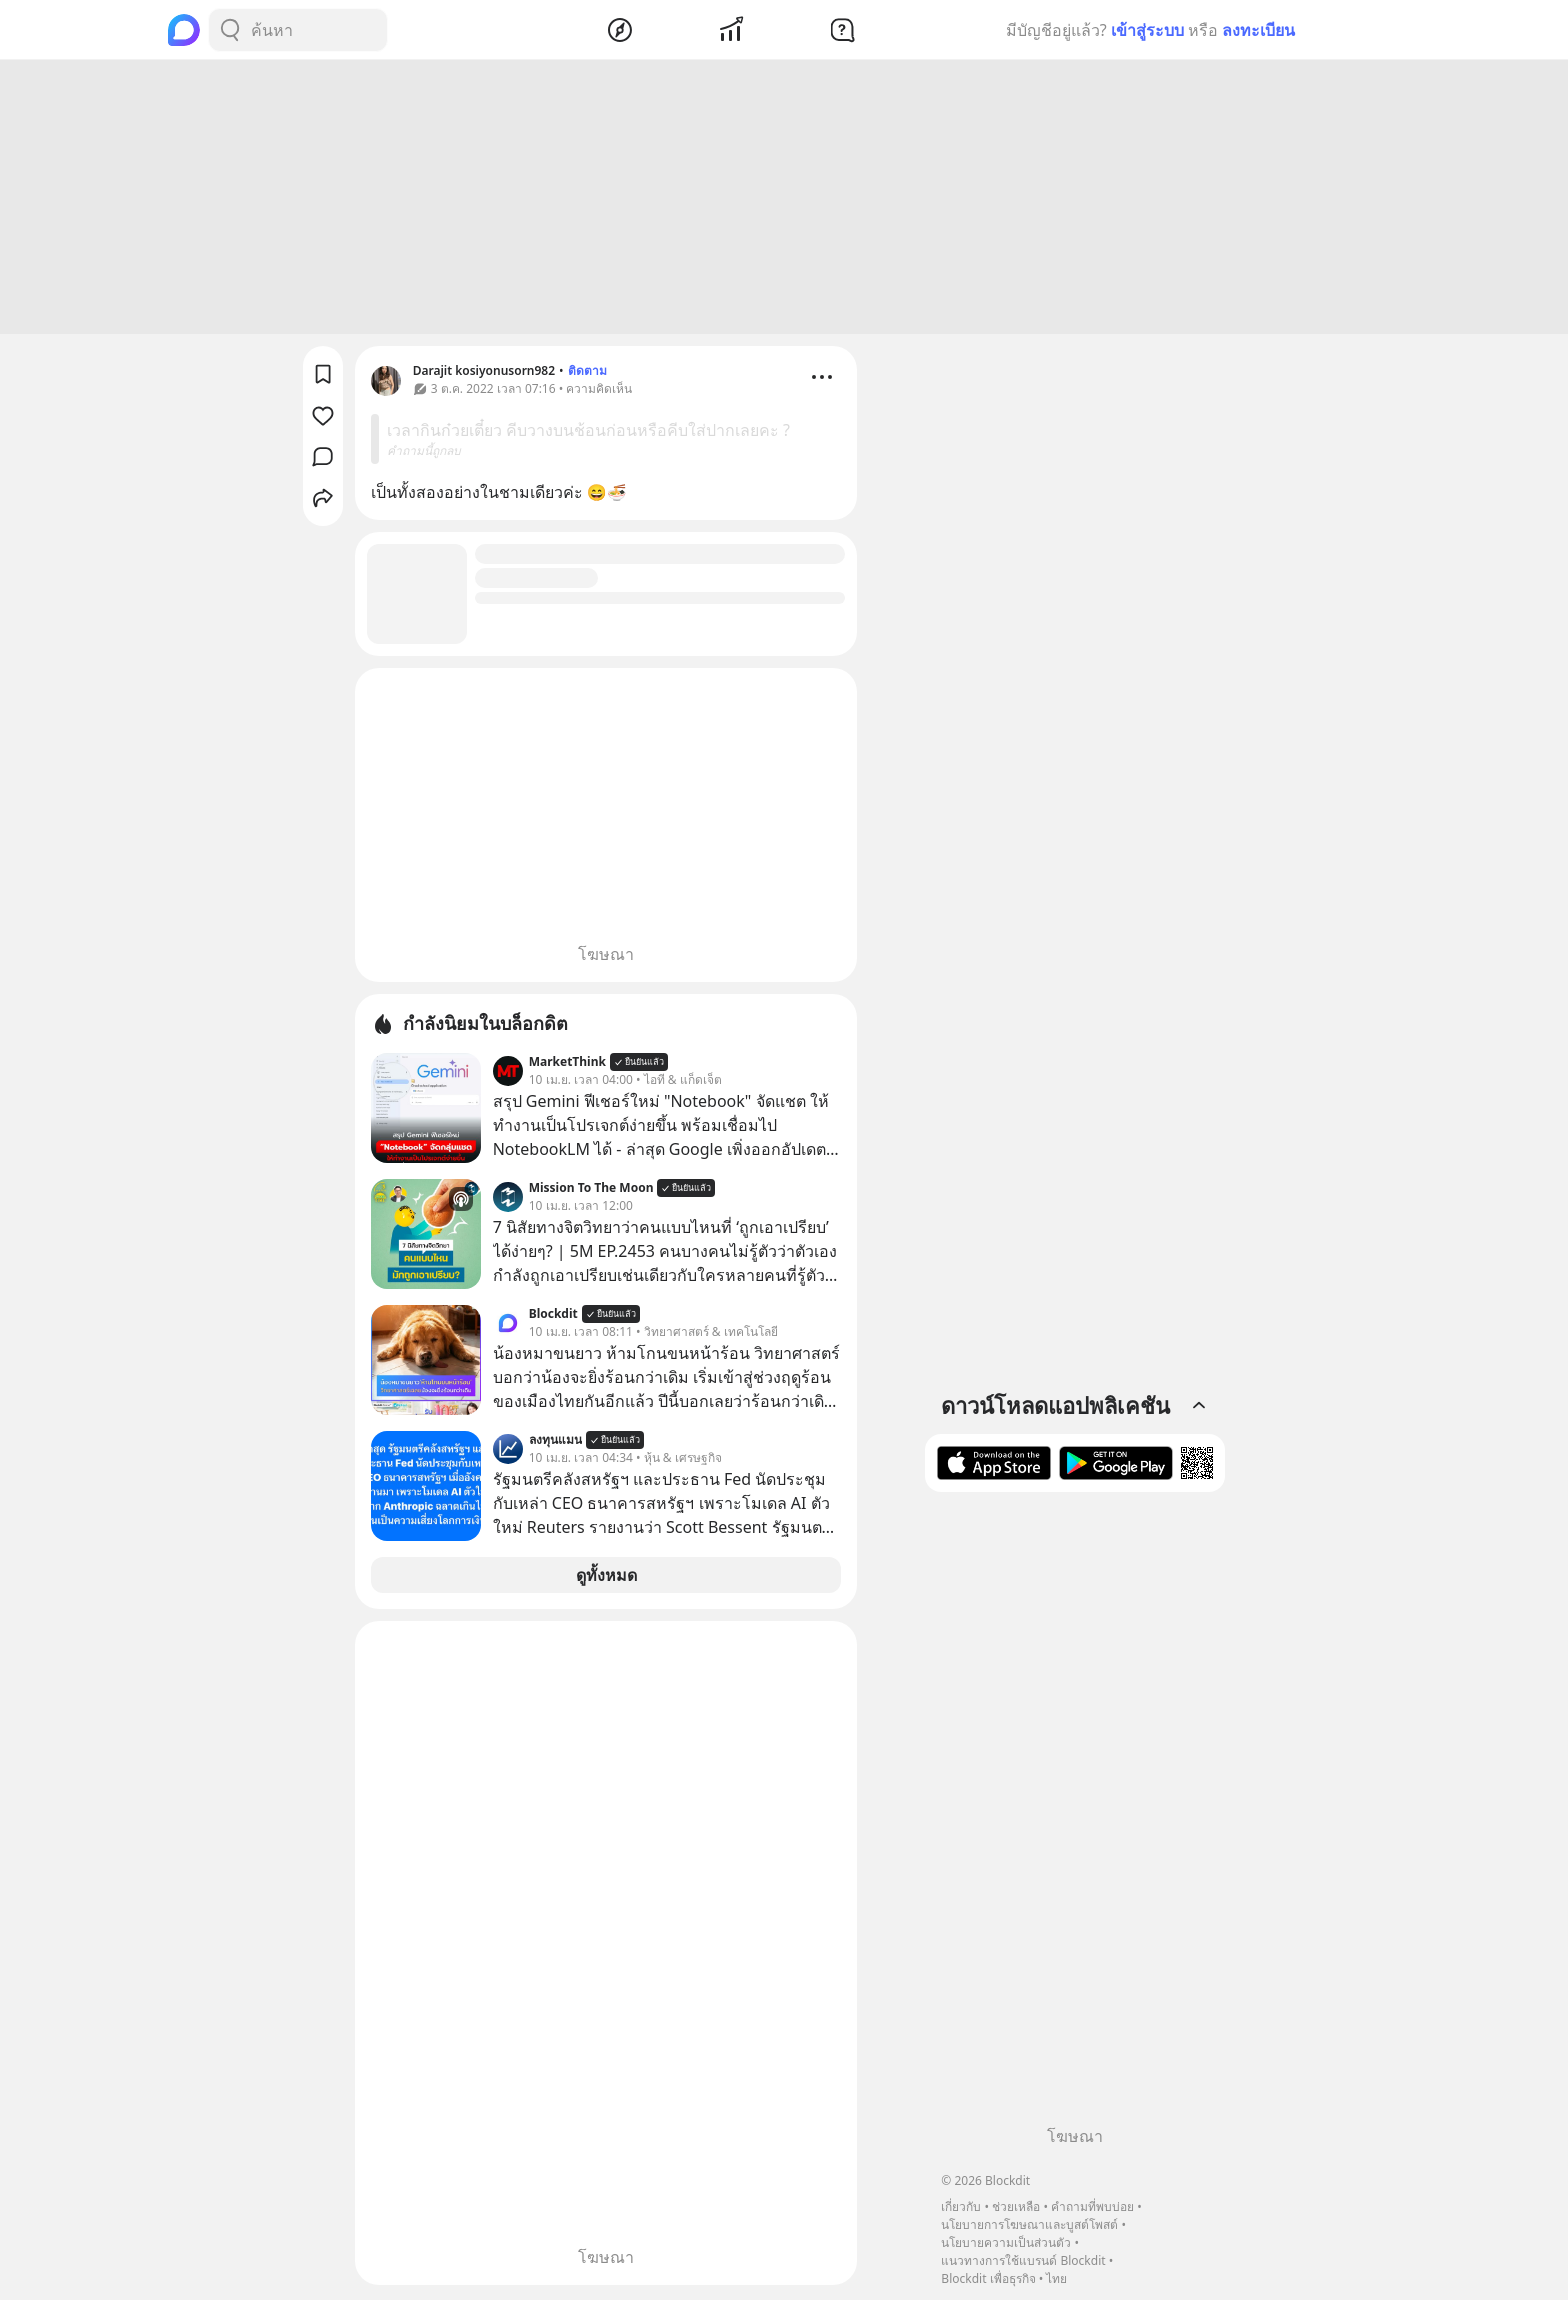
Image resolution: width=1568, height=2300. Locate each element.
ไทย (1056, 2278)
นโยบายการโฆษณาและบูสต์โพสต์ (1029, 2224)
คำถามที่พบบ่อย (1092, 2206)
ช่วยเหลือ (1016, 2206)
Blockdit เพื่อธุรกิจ (988, 2278)
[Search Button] (230, 30)
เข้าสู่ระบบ (1147, 30)
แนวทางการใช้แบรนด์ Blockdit (1023, 2260)
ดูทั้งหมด (606, 1578)
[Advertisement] (784, 200)
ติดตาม (587, 373)
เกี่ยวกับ (961, 2206)
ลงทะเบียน (1258, 30)
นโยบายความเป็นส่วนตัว (1006, 2242)
